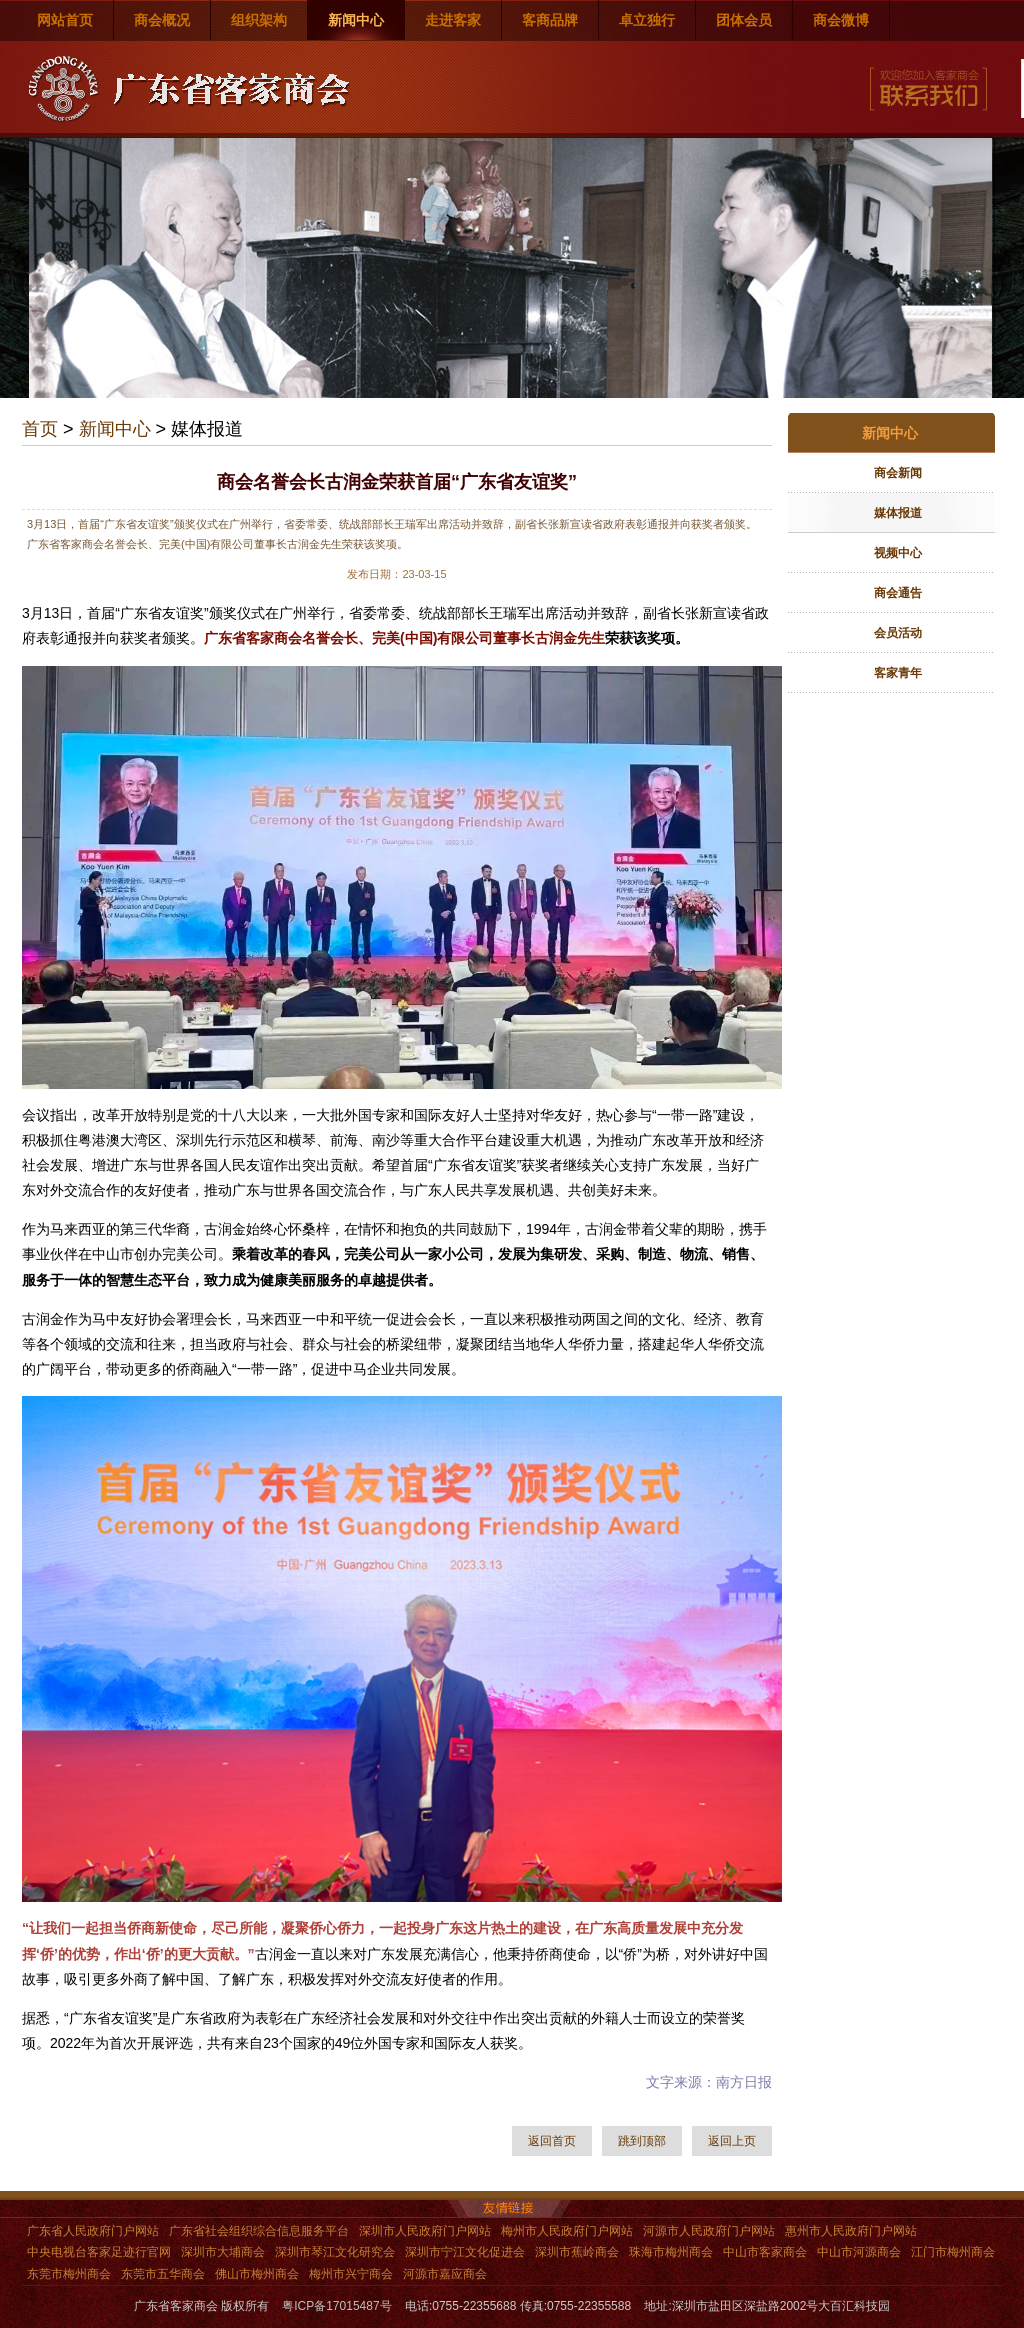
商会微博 (841, 20)
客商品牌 (550, 20)
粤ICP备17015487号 (336, 2306)
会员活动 (898, 633)
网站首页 (65, 20)
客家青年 (898, 673)
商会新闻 (898, 473)
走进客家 (453, 20)
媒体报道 (898, 513)
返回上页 (732, 2141)
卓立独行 (647, 20)
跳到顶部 (642, 2141)
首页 (40, 429)
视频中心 (898, 553)
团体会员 (744, 20)
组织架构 (259, 20)
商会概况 (162, 20)
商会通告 (898, 593)
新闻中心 (356, 20)
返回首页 (552, 2141)
